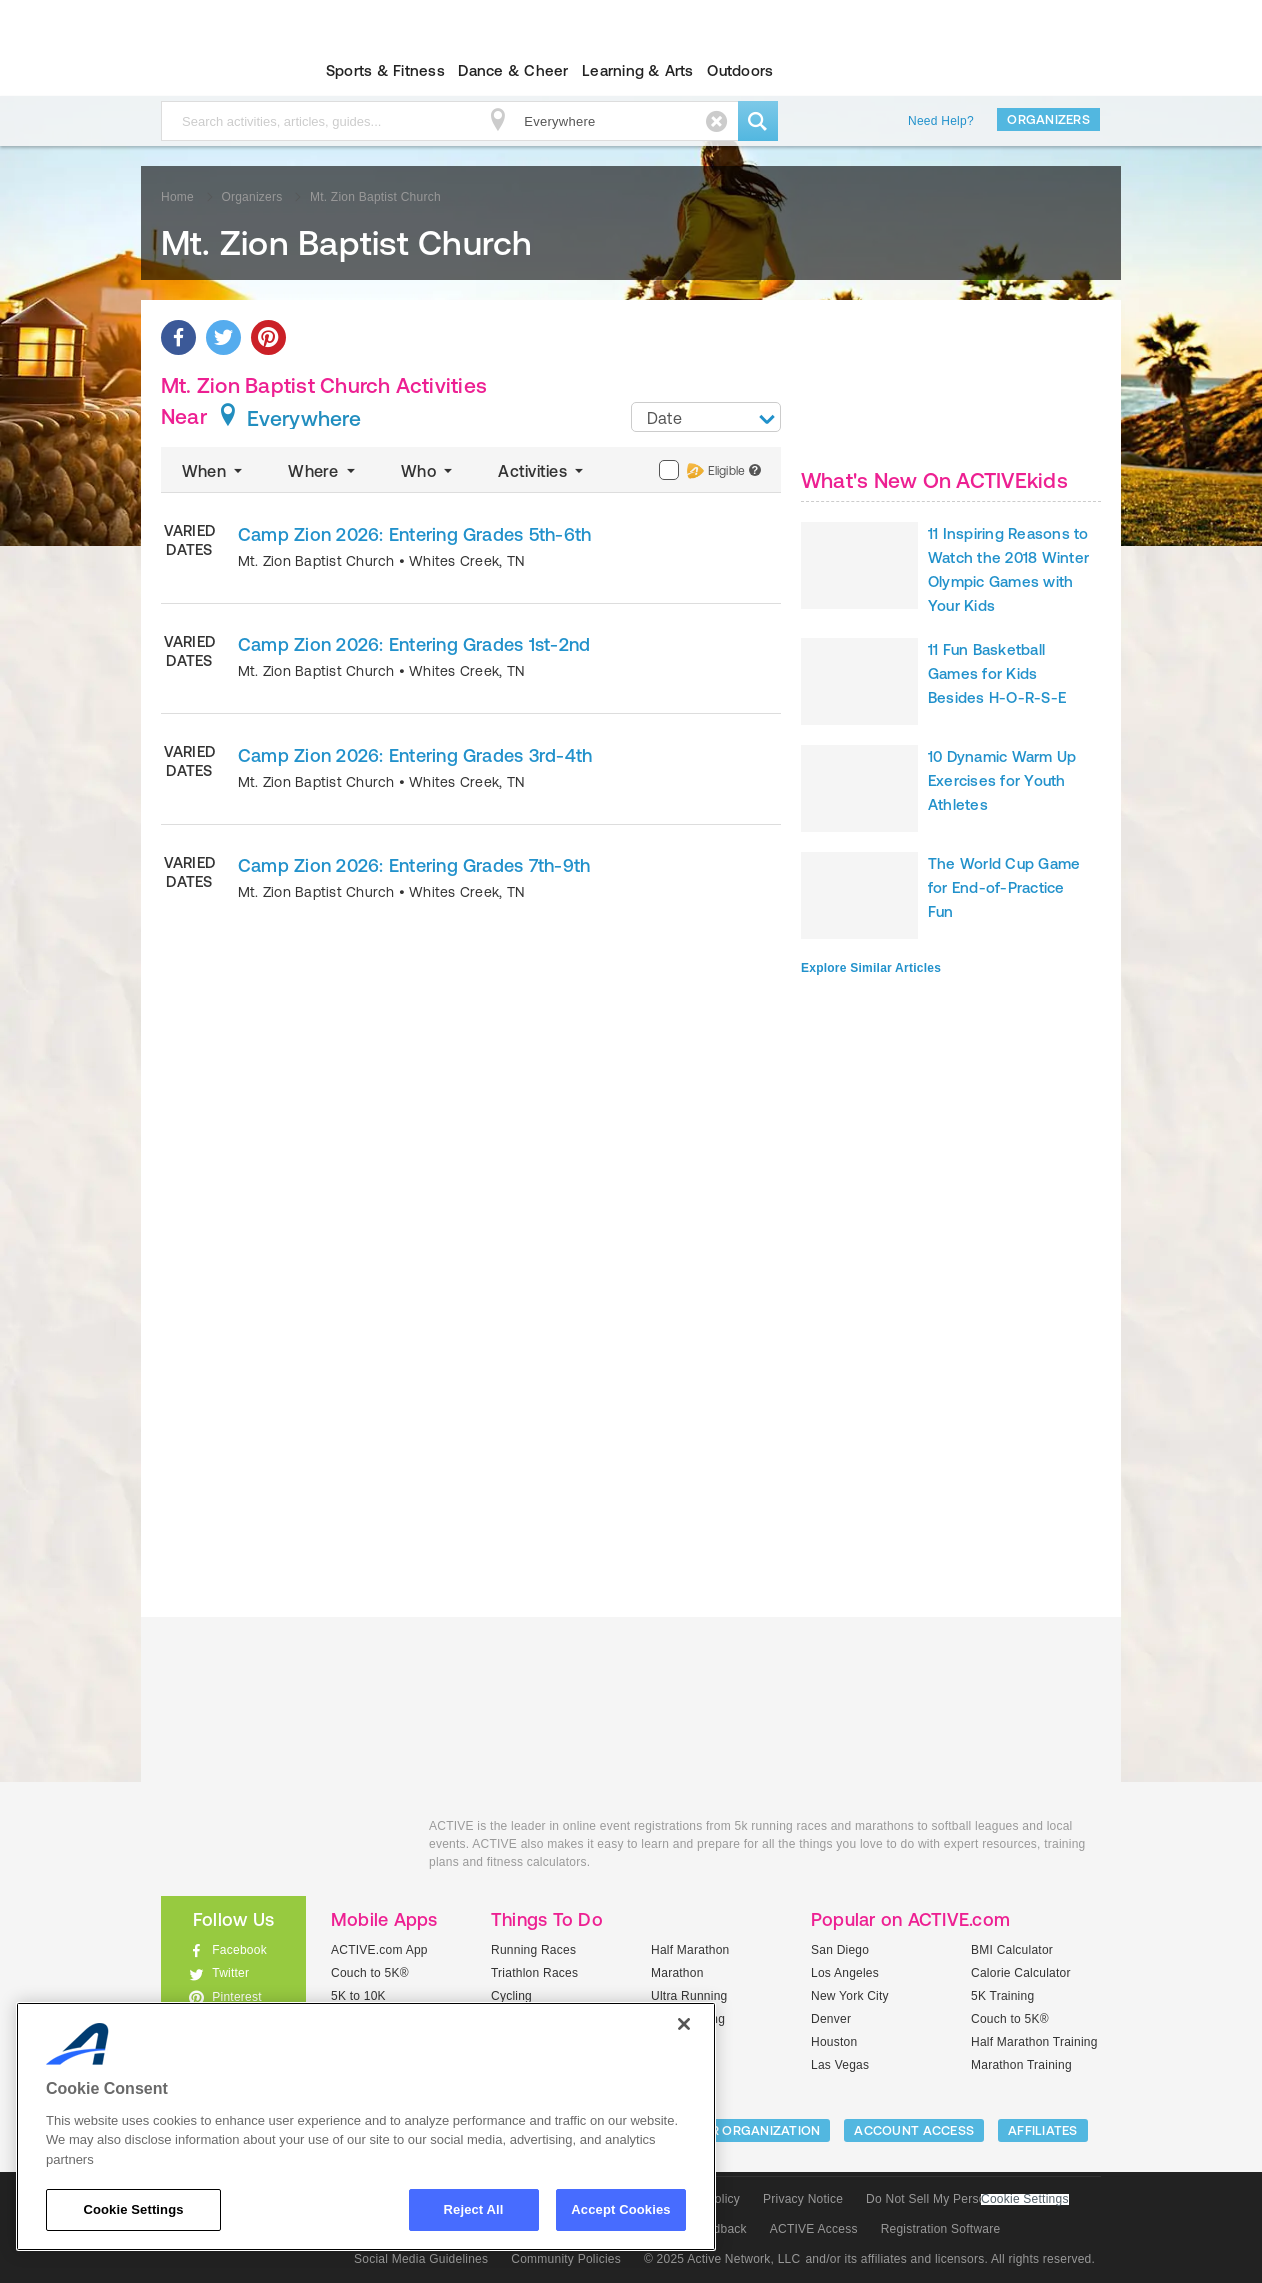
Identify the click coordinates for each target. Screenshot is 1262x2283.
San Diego (840, 1950)
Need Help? (941, 121)
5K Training (1002, 1996)
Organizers (1048, 119)
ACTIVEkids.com (216, 71)
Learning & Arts (638, 70)
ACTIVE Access (814, 2229)
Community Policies (566, 2259)
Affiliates (1043, 2130)
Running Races (533, 1950)
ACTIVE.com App (379, 1950)
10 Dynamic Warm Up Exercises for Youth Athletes (1002, 780)
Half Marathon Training (1034, 2042)
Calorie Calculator (1021, 1973)
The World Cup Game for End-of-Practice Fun (1004, 887)
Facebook (239, 1950)
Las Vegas (840, 2065)
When (214, 471)
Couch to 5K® (370, 1973)
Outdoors (740, 70)
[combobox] (706, 417)
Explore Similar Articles (871, 968)
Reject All (474, 2209)
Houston (834, 2042)
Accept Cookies (620, 2209)
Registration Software (941, 2229)
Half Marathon (690, 1950)
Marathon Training (1021, 2065)
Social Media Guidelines (421, 2259)
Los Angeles (845, 1973)
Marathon (677, 1973)
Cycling (511, 1996)
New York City (850, 1996)
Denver (831, 2019)
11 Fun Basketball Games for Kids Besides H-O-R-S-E (997, 673)
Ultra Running (689, 1996)
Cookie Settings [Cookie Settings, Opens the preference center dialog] (133, 2209)
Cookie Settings (1025, 2199)
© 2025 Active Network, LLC (722, 2259)
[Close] (684, 2024)
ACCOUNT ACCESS (914, 2130)
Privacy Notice (803, 2199)
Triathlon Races (534, 1973)
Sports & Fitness (385, 70)
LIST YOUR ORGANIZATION (737, 2130)
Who (428, 471)
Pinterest (237, 1997)
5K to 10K (358, 1996)
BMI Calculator (1012, 1950)
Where (323, 471)
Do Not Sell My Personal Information (967, 2199)
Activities (542, 471)
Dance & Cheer (513, 70)
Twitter (230, 1973)
